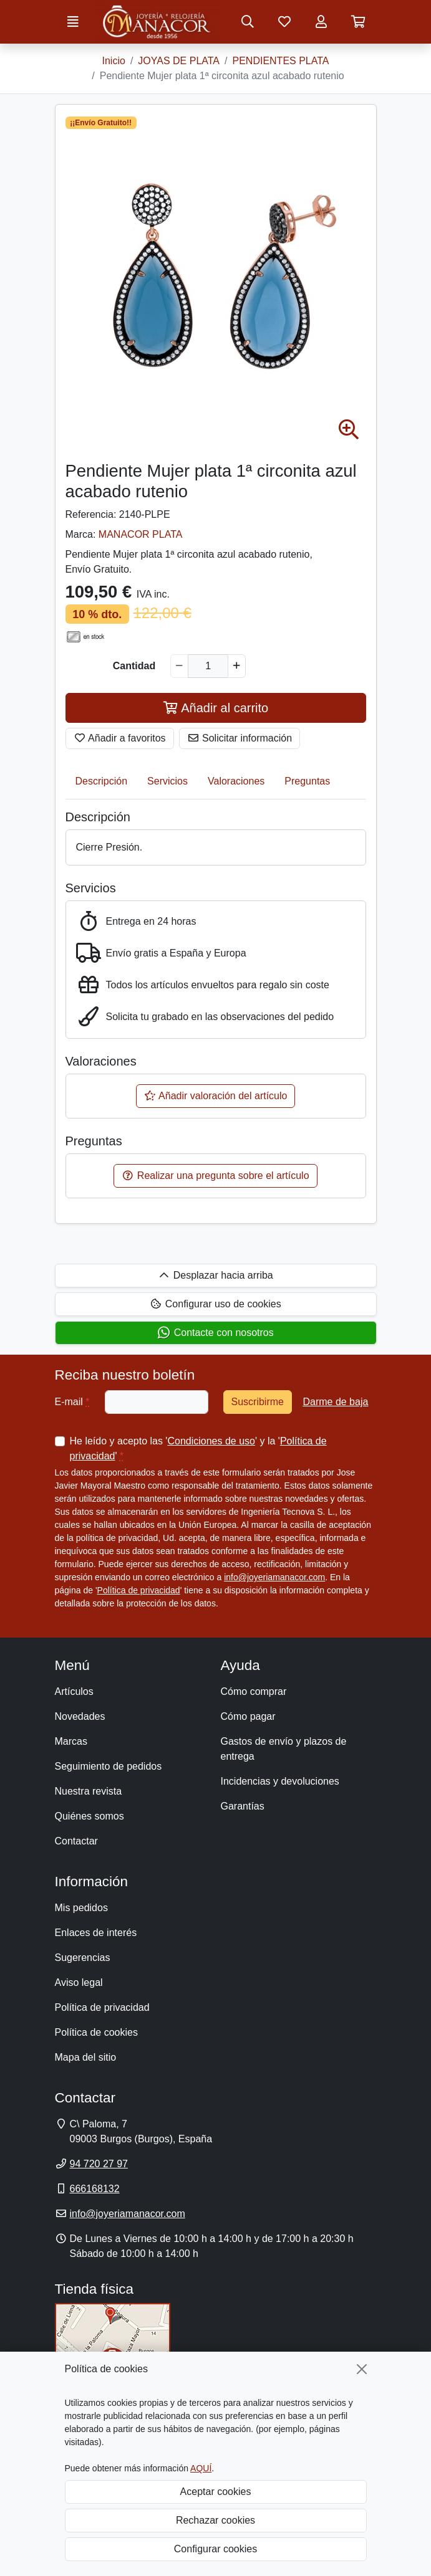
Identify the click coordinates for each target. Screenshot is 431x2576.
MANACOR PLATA (141, 534)
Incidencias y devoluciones (280, 1781)
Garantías (242, 1806)
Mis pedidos (81, 1907)
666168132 (95, 2188)
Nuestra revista (88, 1791)
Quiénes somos (89, 1816)
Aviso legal (79, 1982)
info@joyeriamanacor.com (274, 1577)
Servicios (167, 781)
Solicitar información (240, 738)
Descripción (101, 781)
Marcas (71, 1741)
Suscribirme (257, 1401)
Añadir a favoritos (120, 738)
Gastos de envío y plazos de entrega (284, 1749)
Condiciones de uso (211, 1441)
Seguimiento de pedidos (108, 1766)
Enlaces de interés (96, 1932)
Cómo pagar (248, 1716)
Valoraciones (236, 781)
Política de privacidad (138, 1590)
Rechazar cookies (215, 2520)
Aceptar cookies (215, 2491)
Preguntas (307, 781)
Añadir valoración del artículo (216, 1095)
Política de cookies (96, 2032)
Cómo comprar (254, 1691)
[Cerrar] (362, 2369)
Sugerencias (82, 1957)
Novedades (80, 1716)
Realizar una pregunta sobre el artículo (215, 1175)
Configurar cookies (215, 2549)
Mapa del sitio (86, 2057)
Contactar (76, 1841)
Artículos (74, 1691)
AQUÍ (200, 2468)
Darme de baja (335, 1401)
